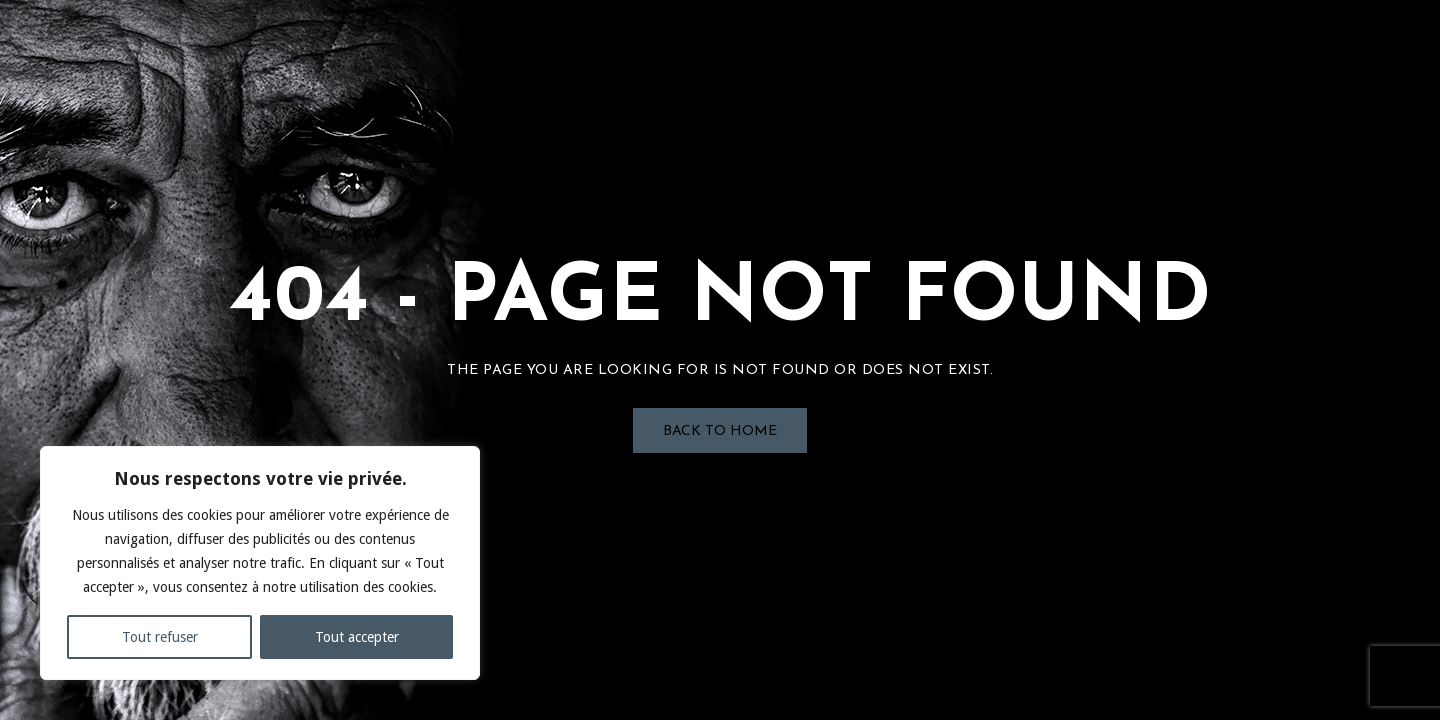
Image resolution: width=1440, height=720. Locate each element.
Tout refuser (160, 637)
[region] (260, 563)
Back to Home (720, 431)
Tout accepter (357, 637)
